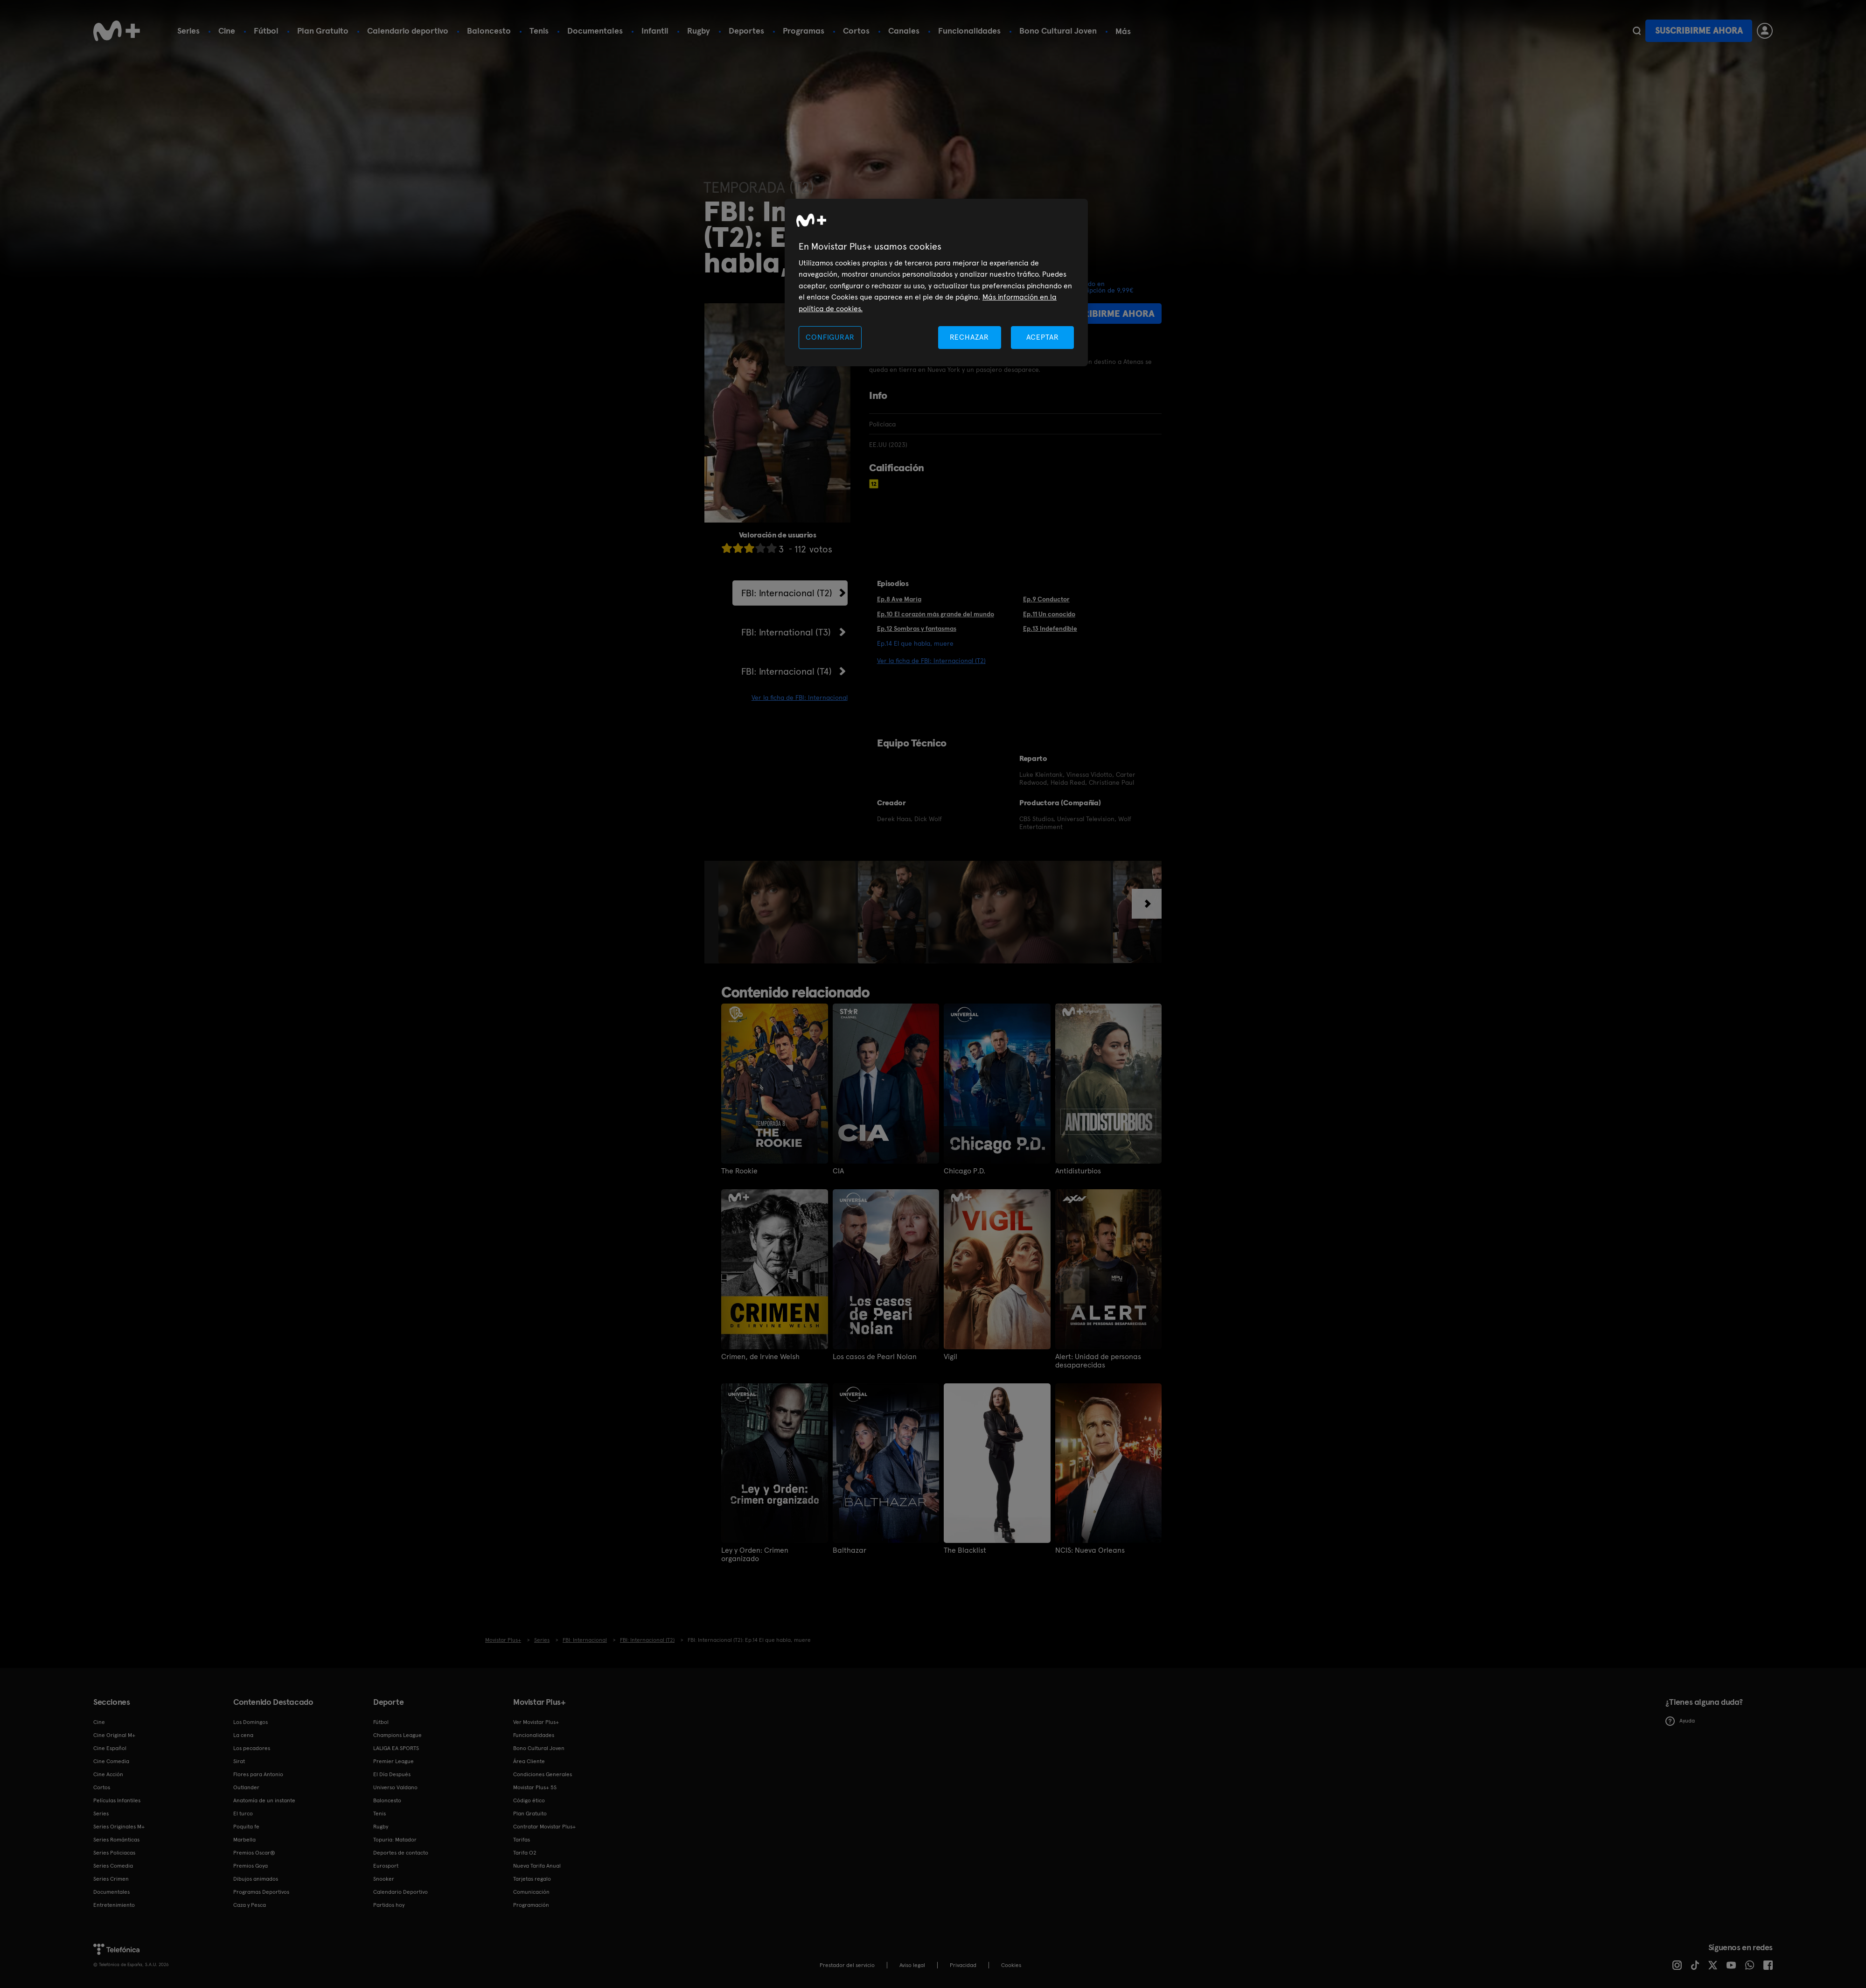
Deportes (746, 30)
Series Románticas (116, 1839)
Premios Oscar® (254, 1852)
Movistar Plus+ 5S (535, 1787)
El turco (243, 1813)
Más (1123, 31)
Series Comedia (113, 1865)
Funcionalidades (969, 30)
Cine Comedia (111, 1761)
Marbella (244, 1839)
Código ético (529, 1800)
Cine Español (109, 1748)
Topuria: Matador (395, 1839)
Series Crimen (111, 1879)
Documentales (595, 30)
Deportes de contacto (400, 1852)
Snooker (383, 1879)
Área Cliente (529, 1761)
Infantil (654, 30)
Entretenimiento (114, 1905)
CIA (838, 1171)
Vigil (950, 1357)
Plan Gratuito (322, 30)
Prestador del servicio (847, 1965)
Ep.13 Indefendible (1050, 628)
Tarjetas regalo (532, 1879)
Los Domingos (250, 1722)
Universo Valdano (395, 1787)
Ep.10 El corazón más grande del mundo (935, 614)
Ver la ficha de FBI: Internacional (800, 697)
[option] (788, 912)
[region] (936, 282)
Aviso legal (912, 1965)
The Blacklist (965, 1550)
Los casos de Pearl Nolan (875, 1357)
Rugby (698, 30)
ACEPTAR (1042, 337)
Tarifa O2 (524, 1852)
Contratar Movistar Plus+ (544, 1826)
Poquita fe (246, 1826)
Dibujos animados (255, 1879)
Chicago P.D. (964, 1171)
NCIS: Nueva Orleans (1090, 1550)
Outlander (246, 1787)
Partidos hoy (388, 1905)
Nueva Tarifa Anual (537, 1865)
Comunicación (531, 1892)
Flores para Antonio (258, 1774)
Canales (903, 30)
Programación (531, 1905)
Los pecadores (251, 1748)
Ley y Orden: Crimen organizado (754, 1554)
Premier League (393, 1761)
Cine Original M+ (114, 1735)
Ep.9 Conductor (1046, 599)
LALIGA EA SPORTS (396, 1748)
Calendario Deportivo (400, 1892)
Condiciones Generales (542, 1774)
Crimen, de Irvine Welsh (760, 1357)
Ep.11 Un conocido (1049, 614)
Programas (803, 30)
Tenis (539, 30)
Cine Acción (108, 1774)
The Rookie (739, 1171)
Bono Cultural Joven (1058, 30)
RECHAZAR (969, 337)
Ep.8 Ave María (899, 599)
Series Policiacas (114, 1852)
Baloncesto (489, 30)
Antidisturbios (1078, 1171)
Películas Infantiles (116, 1800)
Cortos (856, 30)
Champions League (397, 1735)
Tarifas (521, 1839)
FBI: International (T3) (786, 632)
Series (188, 30)
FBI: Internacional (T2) (786, 593)
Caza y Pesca (249, 1905)
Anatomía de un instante (264, 1800)
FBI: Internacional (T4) (786, 671)
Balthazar (849, 1550)
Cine (226, 30)
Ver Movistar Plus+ (536, 1722)
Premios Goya (250, 1865)
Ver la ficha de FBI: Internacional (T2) (931, 660)
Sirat (239, 1761)
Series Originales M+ (119, 1826)
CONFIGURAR (830, 337)
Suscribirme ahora (1699, 30)
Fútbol (266, 30)
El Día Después (392, 1774)
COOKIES (1011, 1965)
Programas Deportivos (261, 1892)
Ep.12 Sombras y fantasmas (916, 628)
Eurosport (385, 1865)
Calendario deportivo (407, 30)
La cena (243, 1735)
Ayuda (1680, 1721)
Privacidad (963, 1965)
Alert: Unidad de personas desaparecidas (1098, 1361)
